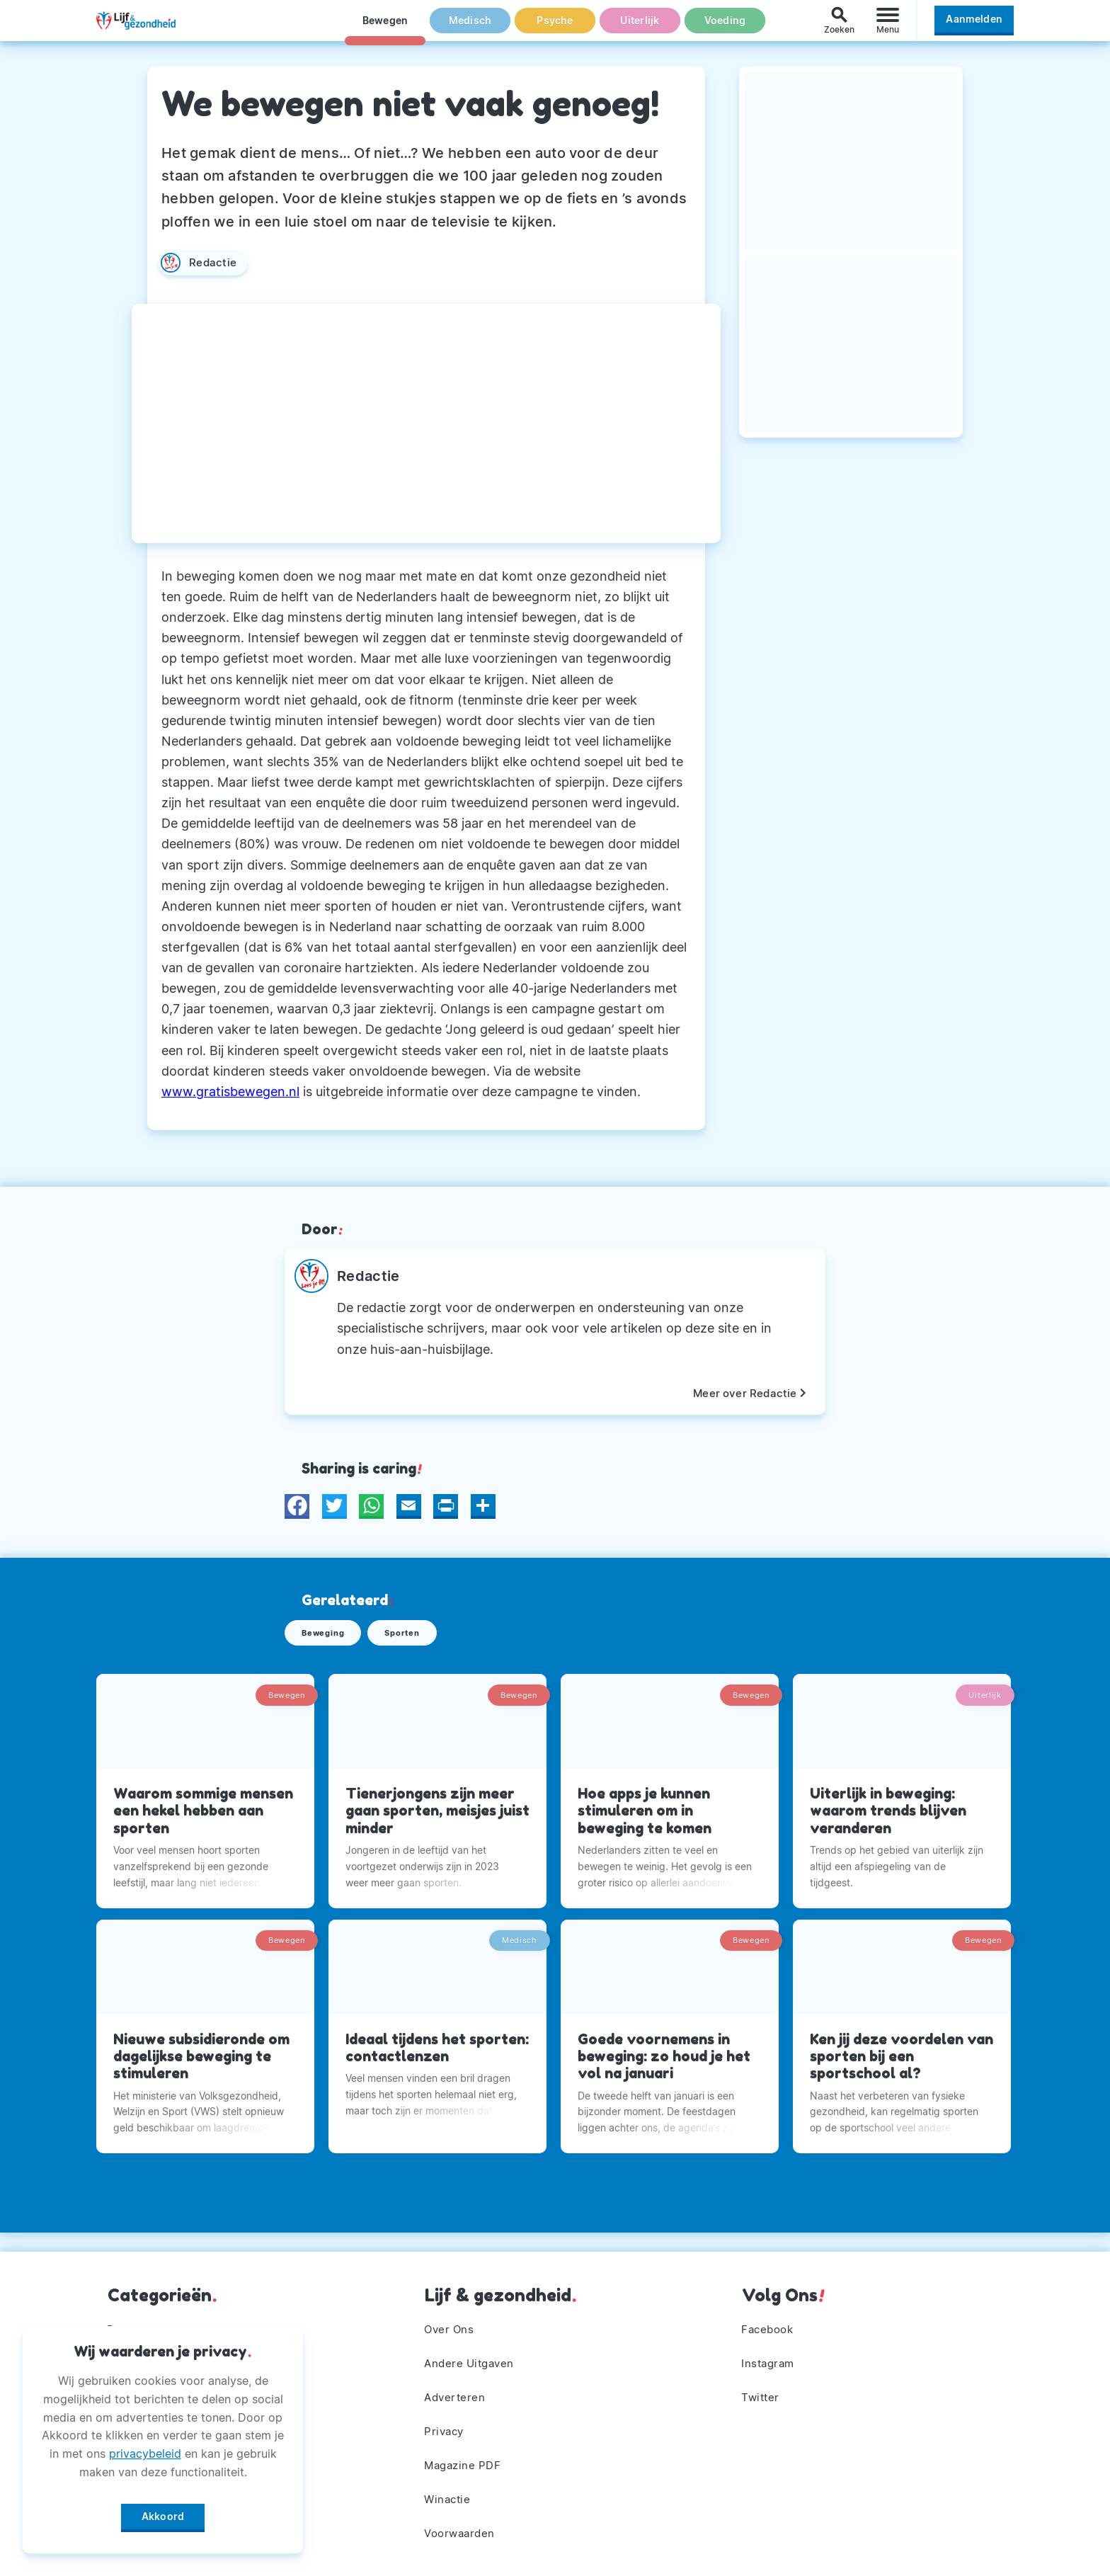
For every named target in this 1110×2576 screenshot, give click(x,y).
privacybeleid (145, 2448)
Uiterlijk (640, 28)
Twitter (762, 2391)
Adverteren (456, 2391)
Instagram (770, 2356)
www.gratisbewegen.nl (230, 1091)
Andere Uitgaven (472, 2356)
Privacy (446, 2427)
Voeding (725, 28)
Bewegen (385, 28)
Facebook (770, 2320)
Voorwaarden (462, 2532)
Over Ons (451, 2320)
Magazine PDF (465, 2461)
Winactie (449, 2497)
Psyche (555, 28)
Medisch (470, 28)
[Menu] (888, 27)
